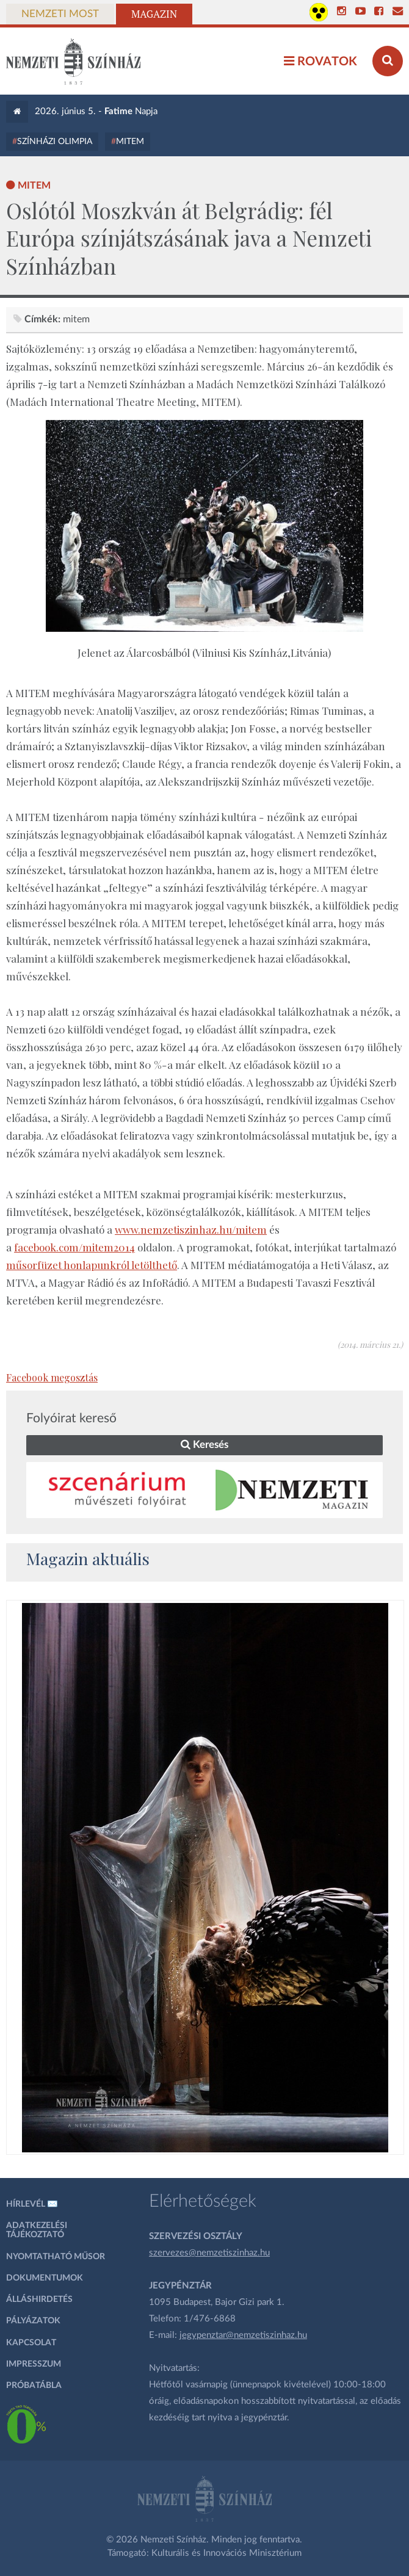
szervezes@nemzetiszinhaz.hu (209, 2252)
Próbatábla (34, 2385)
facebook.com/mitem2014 (74, 1247)
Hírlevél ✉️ (32, 2204)
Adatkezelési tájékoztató (36, 2230)
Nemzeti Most (60, 14)
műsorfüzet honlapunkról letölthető (91, 1265)
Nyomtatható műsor (55, 2256)
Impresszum (33, 2364)
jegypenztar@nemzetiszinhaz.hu (243, 2335)
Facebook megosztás (52, 1377)
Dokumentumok (44, 2278)
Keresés (204, 1444)
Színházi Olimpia (54, 141)
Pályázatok (33, 2321)
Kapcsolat (31, 2343)
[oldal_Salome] (205, 1877)
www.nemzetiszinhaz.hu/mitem (191, 1229)
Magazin (154, 14)
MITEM (130, 141)
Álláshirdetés (39, 2299)
